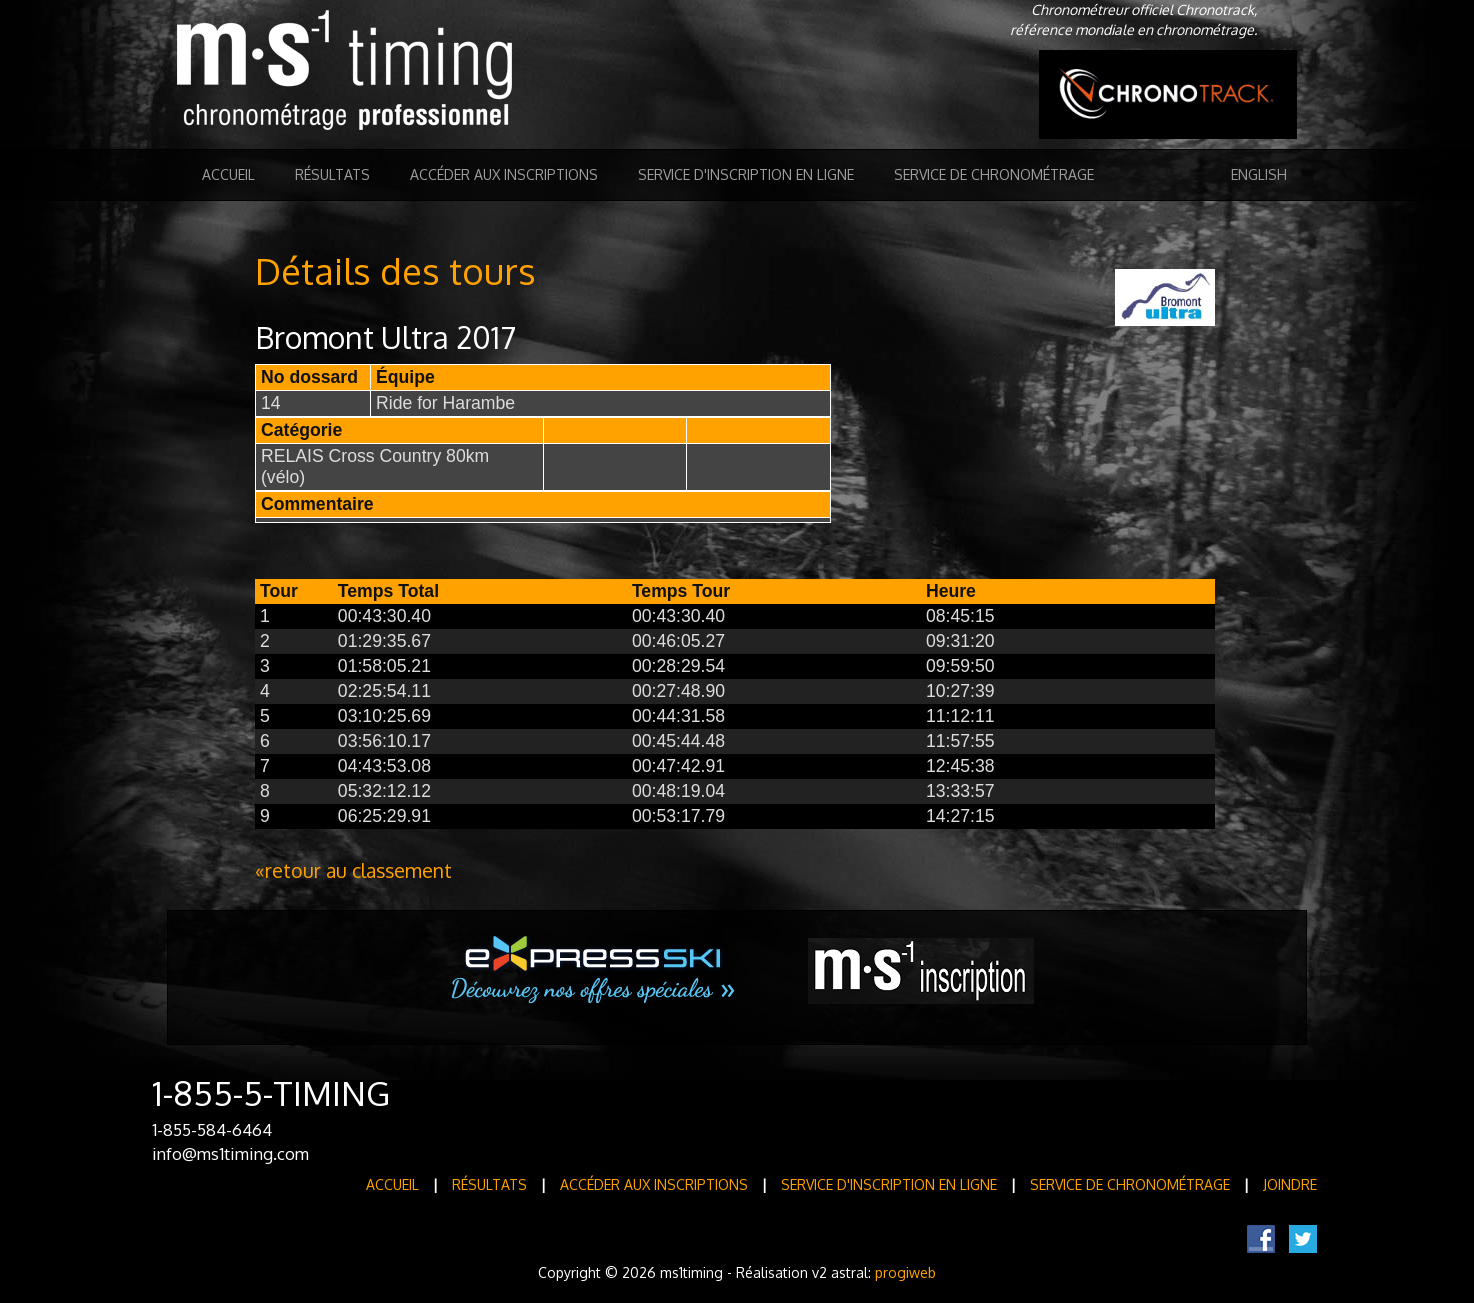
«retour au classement (353, 870)
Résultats (332, 174)
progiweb (905, 1272)
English (1259, 174)
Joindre (1290, 1184)
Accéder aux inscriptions (504, 174)
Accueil (228, 174)
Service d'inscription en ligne (746, 174)
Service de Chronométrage (994, 174)
